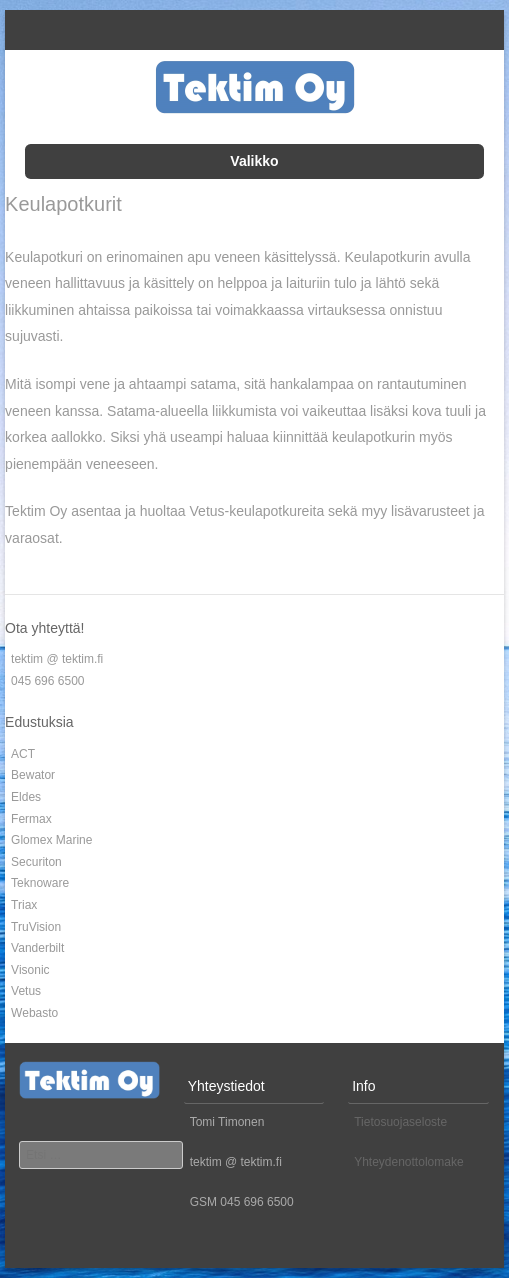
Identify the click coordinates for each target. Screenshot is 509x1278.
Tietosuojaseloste (400, 1122)
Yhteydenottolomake (408, 1162)
